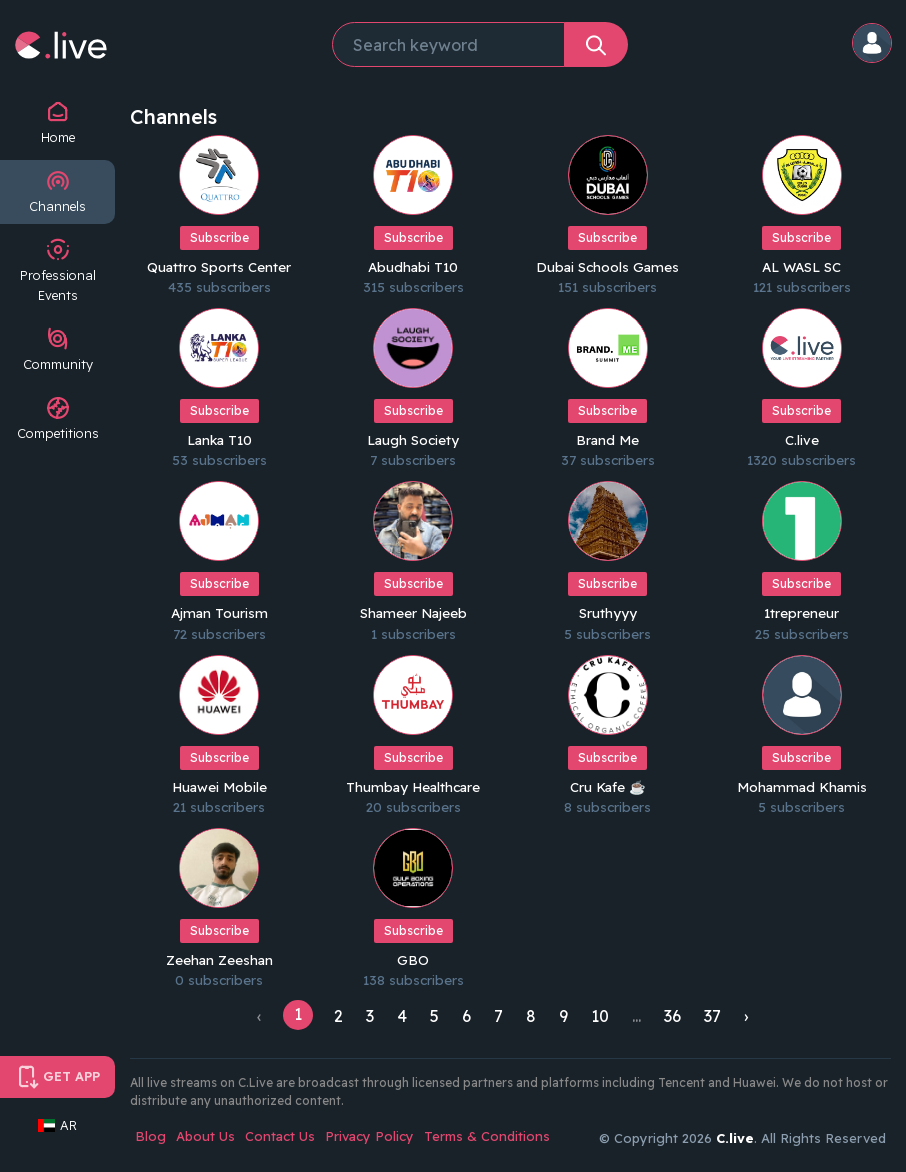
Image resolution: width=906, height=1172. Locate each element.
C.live (801, 438)
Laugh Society (413, 438)
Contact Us (280, 1130)
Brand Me (607, 438)
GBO (413, 954)
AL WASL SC (801, 266)
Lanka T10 (219, 438)
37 (712, 1010)
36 (672, 1010)
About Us (205, 1130)
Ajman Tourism (219, 610)
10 (600, 1010)
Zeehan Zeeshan (219, 954)
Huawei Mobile (219, 782)
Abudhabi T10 (413, 266)
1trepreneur (802, 610)
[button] (873, 44)
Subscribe (219, 237)
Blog (150, 1130)
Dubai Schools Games (608, 266)
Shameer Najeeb (413, 610)
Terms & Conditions (487, 1130)
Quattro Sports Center (219, 266)
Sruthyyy (608, 610)
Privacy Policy (369, 1130)
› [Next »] (746, 1010)
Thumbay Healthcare (413, 782)
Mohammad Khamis (802, 782)
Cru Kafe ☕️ (607, 782)
